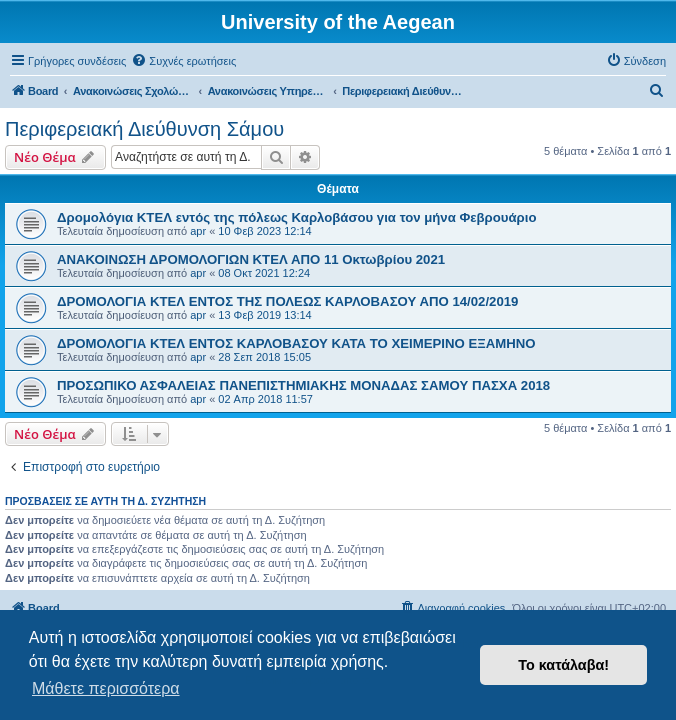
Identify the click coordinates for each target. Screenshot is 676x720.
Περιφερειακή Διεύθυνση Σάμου (144, 129)
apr (198, 231)
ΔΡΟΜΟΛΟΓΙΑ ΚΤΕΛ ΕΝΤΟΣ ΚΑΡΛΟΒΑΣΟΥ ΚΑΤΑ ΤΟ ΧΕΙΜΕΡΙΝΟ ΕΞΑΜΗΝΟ (296, 343)
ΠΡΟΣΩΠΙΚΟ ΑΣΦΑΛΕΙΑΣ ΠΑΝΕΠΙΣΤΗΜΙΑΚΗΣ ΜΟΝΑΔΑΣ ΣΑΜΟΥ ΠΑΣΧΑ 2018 (303, 385)
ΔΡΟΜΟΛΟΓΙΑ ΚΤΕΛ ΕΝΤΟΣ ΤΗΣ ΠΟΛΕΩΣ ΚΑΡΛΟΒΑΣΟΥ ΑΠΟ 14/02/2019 (287, 301)
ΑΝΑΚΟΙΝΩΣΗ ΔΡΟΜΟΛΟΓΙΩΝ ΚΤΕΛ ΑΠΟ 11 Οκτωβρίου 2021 (251, 259)
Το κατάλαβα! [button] (563, 665)
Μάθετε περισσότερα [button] (106, 688)
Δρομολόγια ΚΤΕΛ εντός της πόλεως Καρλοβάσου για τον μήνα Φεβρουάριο (296, 217)
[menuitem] (183, 61)
